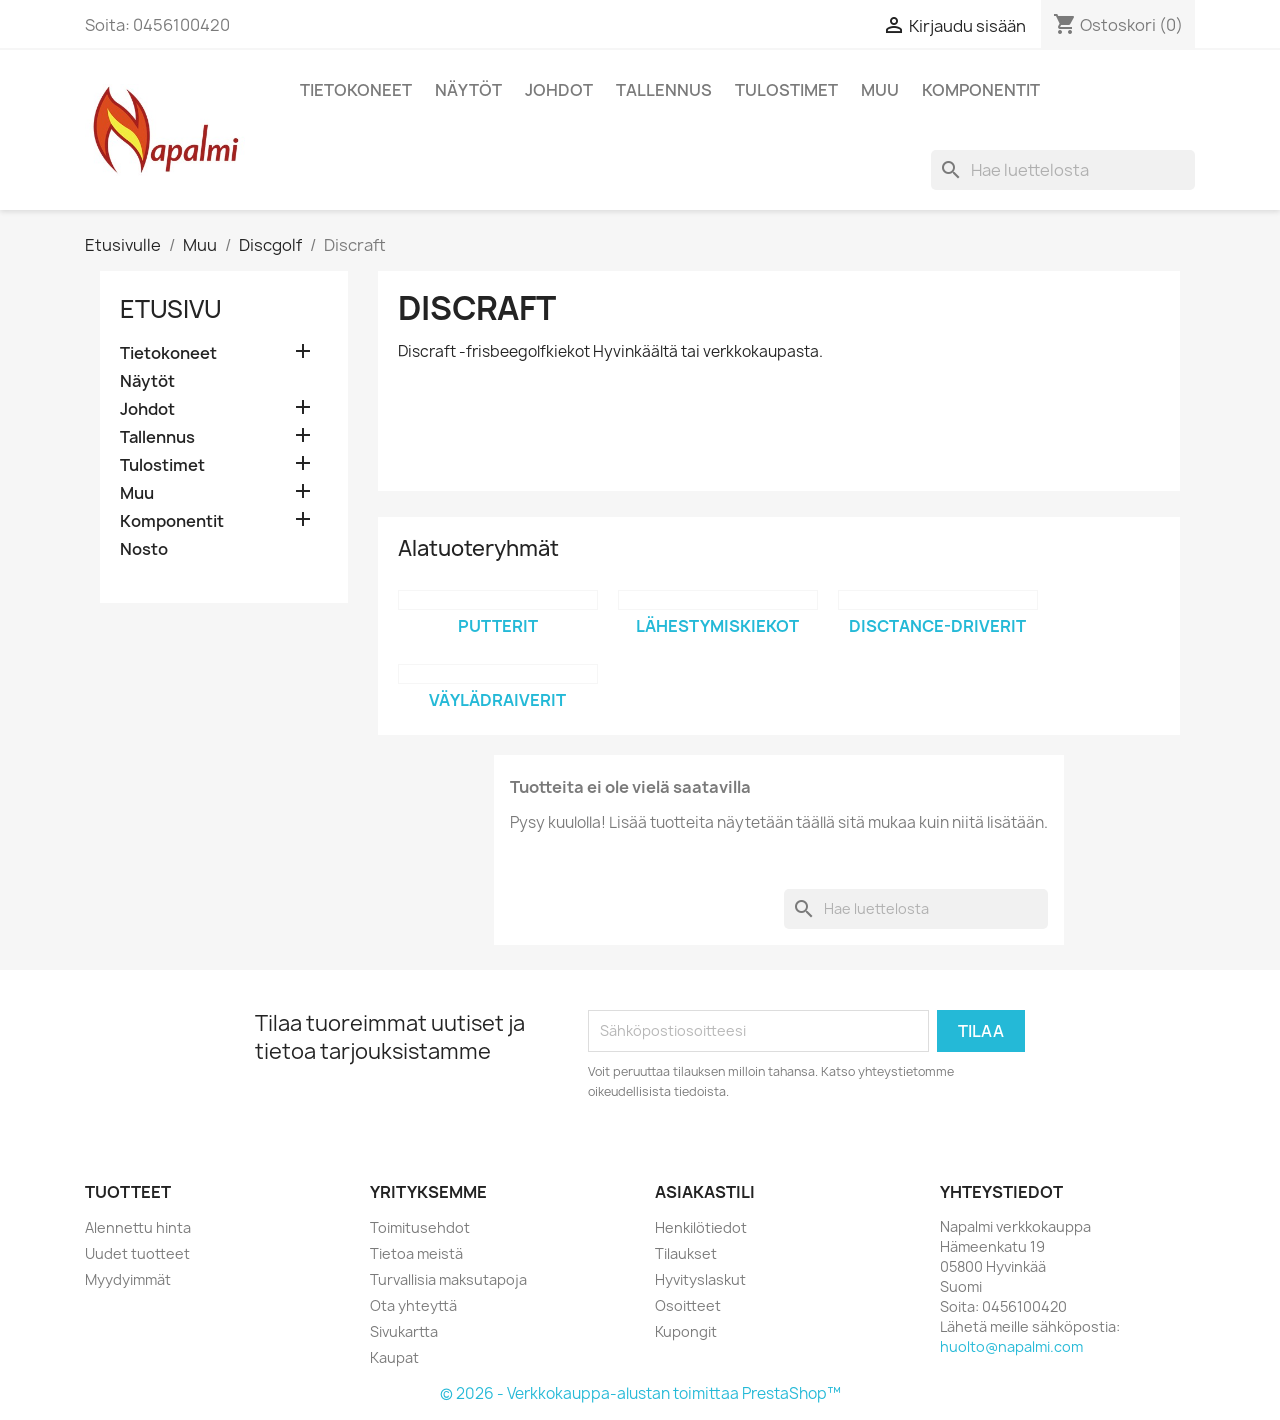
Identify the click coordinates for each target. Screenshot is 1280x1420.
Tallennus (664, 90)
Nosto (144, 549)
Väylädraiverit (497, 700)
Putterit (498, 626)
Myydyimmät (128, 1279)
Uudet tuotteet (137, 1253)
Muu (880, 90)
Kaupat (394, 1357)
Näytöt (468, 90)
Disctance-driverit (937, 626)
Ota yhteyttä (413, 1305)
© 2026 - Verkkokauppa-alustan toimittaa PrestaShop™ (640, 1393)
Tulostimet (786, 90)
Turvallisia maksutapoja (448, 1279)
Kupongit (686, 1331)
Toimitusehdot (420, 1227)
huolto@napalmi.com (1011, 1346)
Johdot (559, 90)
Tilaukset (686, 1253)
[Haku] (1063, 170)
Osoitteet (688, 1305)
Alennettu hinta (138, 1227)
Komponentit (981, 90)
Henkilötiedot (701, 1227)
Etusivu (171, 309)
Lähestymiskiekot (717, 626)
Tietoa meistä (416, 1253)
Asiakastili (705, 1192)
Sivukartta (404, 1331)
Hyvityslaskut (700, 1279)
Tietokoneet (356, 90)
